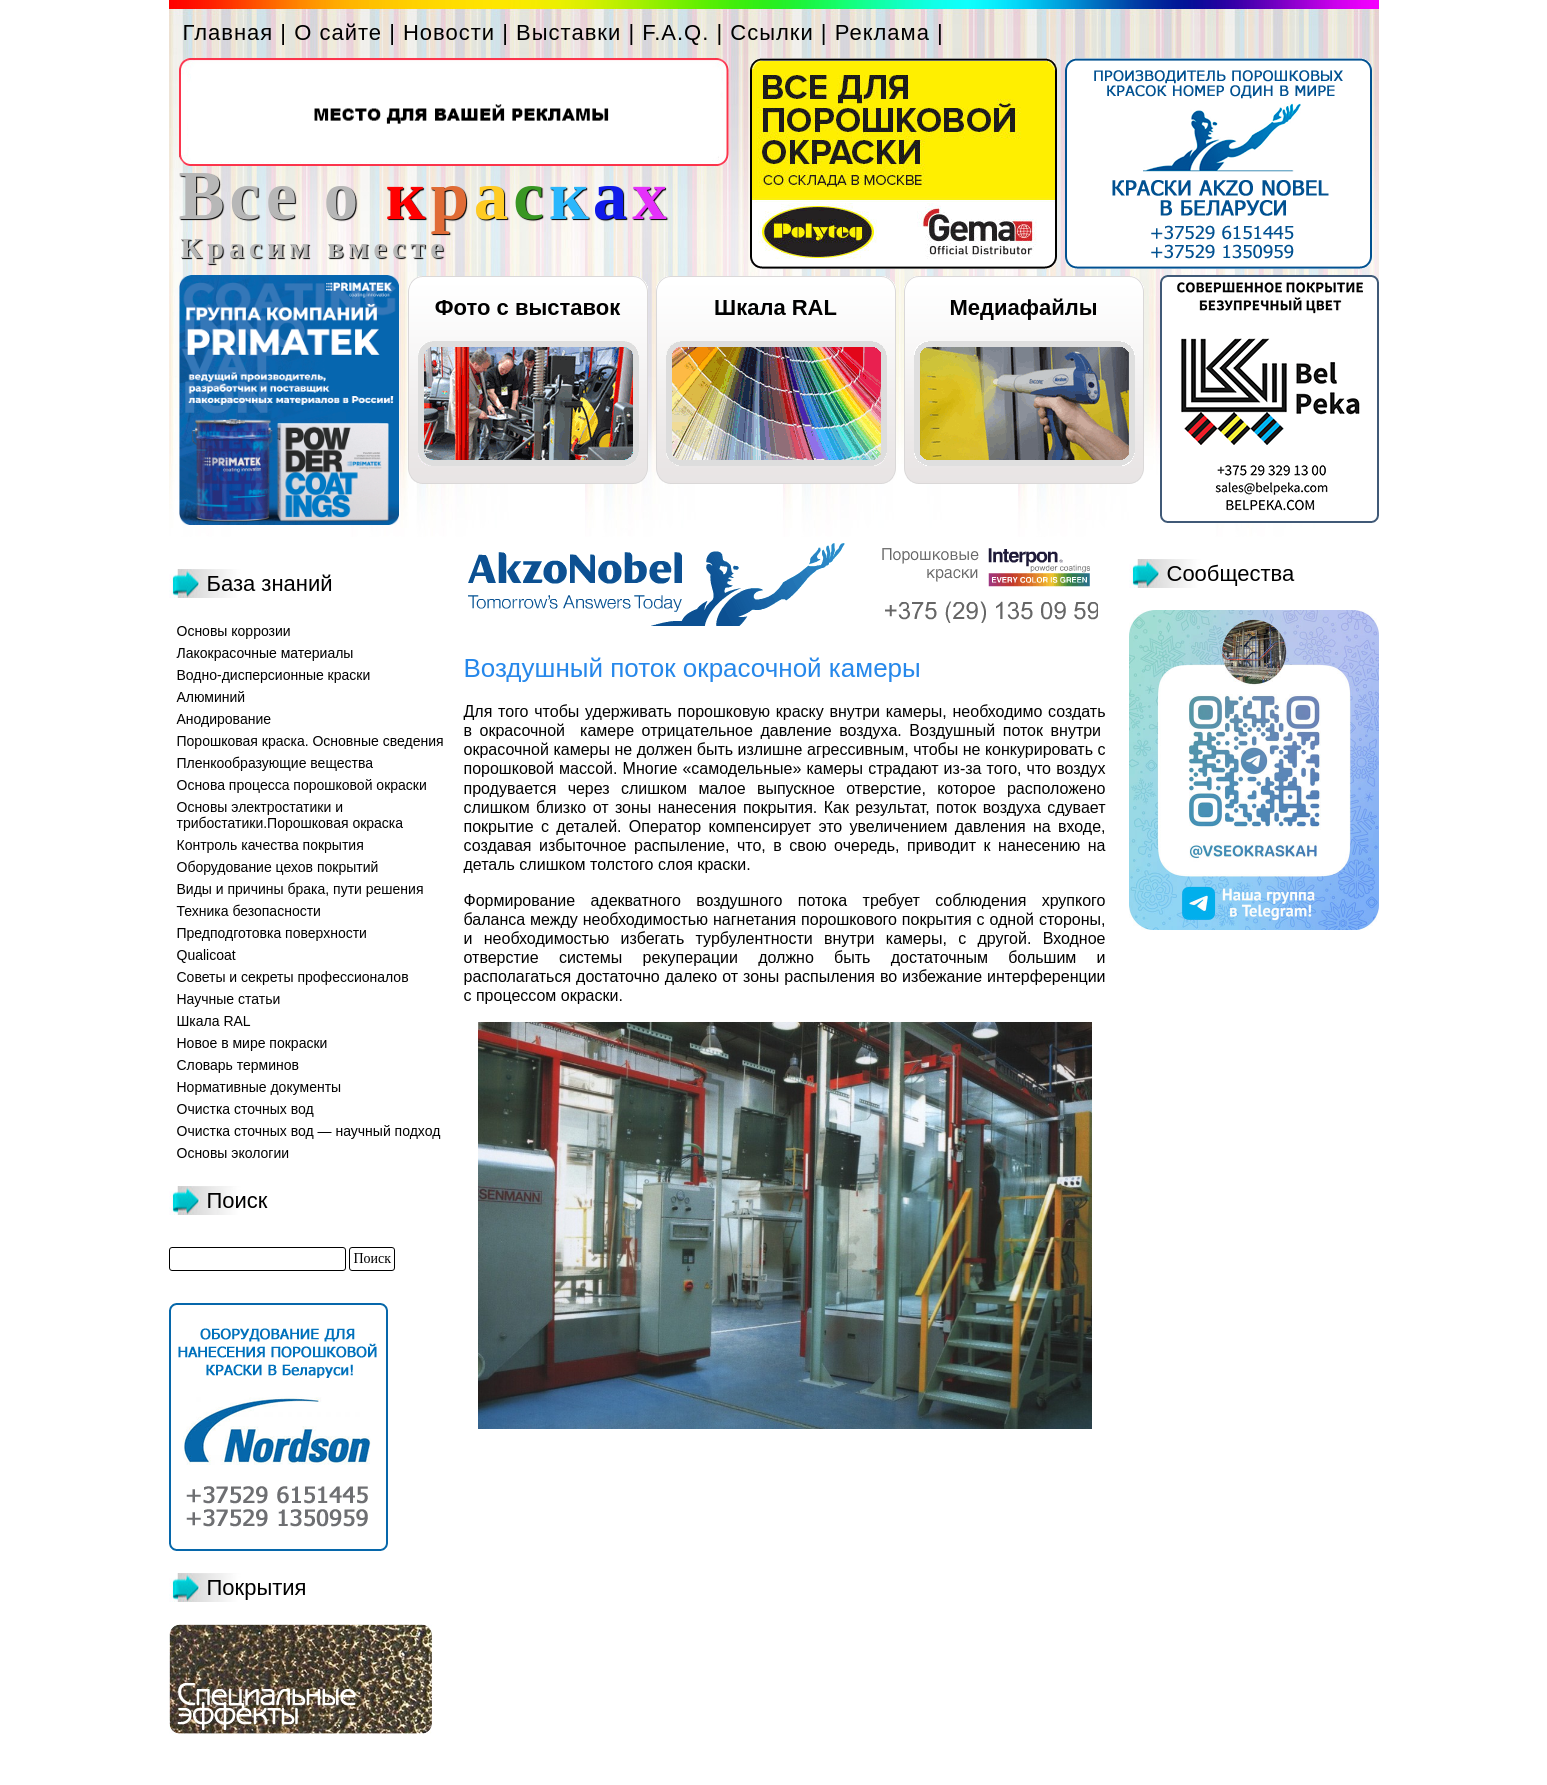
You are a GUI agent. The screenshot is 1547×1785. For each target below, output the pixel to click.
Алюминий (211, 697)
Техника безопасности (249, 911)
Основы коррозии (234, 631)
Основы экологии (233, 1153)
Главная (228, 32)
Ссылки (771, 32)
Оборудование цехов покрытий (278, 867)
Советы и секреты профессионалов (293, 977)
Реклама (882, 32)
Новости (449, 32)
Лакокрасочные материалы (265, 653)
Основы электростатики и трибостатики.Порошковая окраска (290, 815)
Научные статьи (229, 999)
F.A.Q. (675, 32)
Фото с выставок (527, 307)
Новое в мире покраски (252, 1043)
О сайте (338, 32)
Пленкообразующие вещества (275, 763)
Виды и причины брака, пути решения (300, 889)
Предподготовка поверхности (272, 933)
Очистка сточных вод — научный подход (309, 1131)
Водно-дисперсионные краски (274, 675)
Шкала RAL (775, 307)
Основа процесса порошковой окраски (302, 785)
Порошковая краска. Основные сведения (310, 741)
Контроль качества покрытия (270, 845)
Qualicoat (206, 955)
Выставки (568, 32)
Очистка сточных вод (245, 1109)
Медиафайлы (1023, 307)
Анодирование (224, 719)
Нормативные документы (259, 1087)
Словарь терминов (238, 1065)
